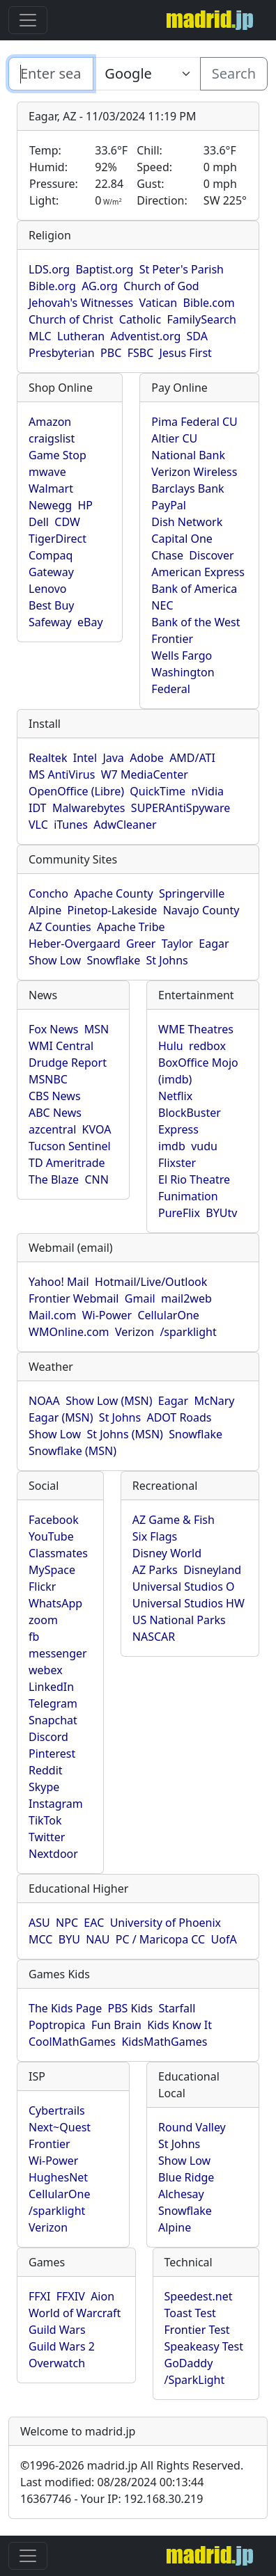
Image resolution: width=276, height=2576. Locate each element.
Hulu (170, 1046)
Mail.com (52, 1315)
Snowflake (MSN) (72, 1450)
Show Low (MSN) (109, 1400)
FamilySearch (201, 319)
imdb (171, 1146)
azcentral (52, 1129)
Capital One (182, 538)
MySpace (52, 1569)
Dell (39, 522)
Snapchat (53, 1720)
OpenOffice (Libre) (76, 791)
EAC (94, 1922)
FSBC (141, 352)
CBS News (55, 1096)
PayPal (168, 505)
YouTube (51, 1536)
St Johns (167, 960)
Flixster (177, 1162)
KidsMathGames (164, 2041)
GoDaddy (188, 2363)
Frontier (172, 638)
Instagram (56, 1803)
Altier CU (174, 438)
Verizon (134, 1331)
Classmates (58, 1553)
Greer (141, 943)
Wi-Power (107, 1315)
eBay (90, 622)
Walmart (51, 488)
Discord (48, 1736)
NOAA (44, 1400)
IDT (38, 808)
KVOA (97, 1129)
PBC (110, 352)
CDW (67, 522)
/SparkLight (194, 2379)
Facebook (54, 1519)
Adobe (147, 757)
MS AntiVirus (62, 774)
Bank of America (194, 588)
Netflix (175, 1096)
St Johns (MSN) (124, 1434)
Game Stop (57, 455)
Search (234, 73)
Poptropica (57, 2025)
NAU (97, 1939)
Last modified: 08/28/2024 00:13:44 (112, 2482)
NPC (67, 1922)
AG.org (100, 286)
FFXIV (70, 2296)
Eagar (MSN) (61, 1417)
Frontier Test (197, 2329)
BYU (69, 1939)
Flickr (42, 1586)
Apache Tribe (131, 927)
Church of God (161, 286)
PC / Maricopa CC (161, 1939)
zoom (43, 1620)
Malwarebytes (88, 808)
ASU (39, 1922)
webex (46, 1670)
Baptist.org (104, 269)
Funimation (188, 1196)
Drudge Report (68, 1062)
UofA (224, 1939)
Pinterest (52, 1753)
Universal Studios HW (188, 1603)
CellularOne (168, 1315)
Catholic (140, 319)
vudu (204, 1146)
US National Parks (179, 1620)
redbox (207, 1046)
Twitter (47, 1837)
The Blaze (54, 1179)
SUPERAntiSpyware (180, 808)
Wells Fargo (181, 655)
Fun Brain (116, 2025)
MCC (40, 1939)
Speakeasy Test (203, 2346)
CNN (96, 1179)
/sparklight (188, 1331)
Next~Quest (60, 2127)
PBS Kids (130, 2008)
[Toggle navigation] (27, 20)
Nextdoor (53, 1853)
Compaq (50, 555)
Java (112, 757)
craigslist (52, 438)
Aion (102, 2296)
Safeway (50, 622)
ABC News (55, 1112)
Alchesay (181, 2194)
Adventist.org (146, 336)
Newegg (50, 505)
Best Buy (51, 605)
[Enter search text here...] (146, 73)
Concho (48, 893)
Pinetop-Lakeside (113, 910)
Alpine (45, 910)
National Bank (188, 455)
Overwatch (57, 2363)
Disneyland (212, 1569)
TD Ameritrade (67, 1162)
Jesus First (186, 352)
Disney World (166, 1553)
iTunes (71, 824)
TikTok (45, 1820)
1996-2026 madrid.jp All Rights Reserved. (131, 2465)
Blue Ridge (186, 2177)
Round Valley (192, 2127)
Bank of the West (195, 622)
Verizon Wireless (194, 471)
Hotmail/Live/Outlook (151, 1281)
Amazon (50, 421)
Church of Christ (71, 319)
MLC (40, 336)
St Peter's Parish (181, 269)
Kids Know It (179, 2025)
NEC (162, 605)
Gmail (140, 1298)
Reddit (46, 1770)
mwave (47, 471)
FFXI (39, 2296)
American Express (198, 572)
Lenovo (47, 588)
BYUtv (221, 1213)
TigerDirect (57, 538)
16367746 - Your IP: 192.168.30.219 (111, 2498)
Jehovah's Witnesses (81, 302)
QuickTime (157, 791)
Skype (44, 1787)
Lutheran (81, 336)
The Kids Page (65, 2008)
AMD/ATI (192, 757)
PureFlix (179, 1213)
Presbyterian (62, 352)
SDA (197, 336)
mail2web (186, 1298)
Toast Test (190, 2313)
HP (85, 505)
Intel (85, 757)
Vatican (158, 302)
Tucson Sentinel (70, 1146)
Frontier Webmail (73, 1298)
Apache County (113, 893)
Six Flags (154, 1536)
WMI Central (61, 1046)
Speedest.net (198, 2296)
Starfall (176, 2008)
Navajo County (201, 910)
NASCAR (153, 1636)
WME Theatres (195, 1029)
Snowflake (113, 960)
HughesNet (58, 2177)
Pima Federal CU (194, 421)
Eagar (214, 943)
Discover (211, 555)
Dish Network (186, 522)
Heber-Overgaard (75, 943)
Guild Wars (57, 2329)
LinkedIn (51, 1686)
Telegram (53, 1703)
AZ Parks (155, 1569)
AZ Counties (60, 927)
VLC (38, 824)
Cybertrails (57, 2110)
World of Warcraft (75, 2313)
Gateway (51, 572)
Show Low (55, 960)
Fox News (53, 1029)
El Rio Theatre (194, 1179)
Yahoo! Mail (59, 1281)
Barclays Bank (187, 488)
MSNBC (48, 1079)
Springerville (191, 893)
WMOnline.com (69, 1331)
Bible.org (52, 286)
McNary (214, 1400)
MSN (96, 1029)
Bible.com (209, 302)
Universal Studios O (183, 1586)
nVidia (207, 791)
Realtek (48, 757)
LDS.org (49, 269)
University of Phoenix (165, 1922)
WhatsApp (55, 1603)
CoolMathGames (72, 2041)
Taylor (177, 943)
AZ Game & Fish (173, 1519)
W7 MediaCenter (144, 774)
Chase (167, 555)
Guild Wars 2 (62, 2346)
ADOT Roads (178, 1417)
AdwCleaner (124, 824)
